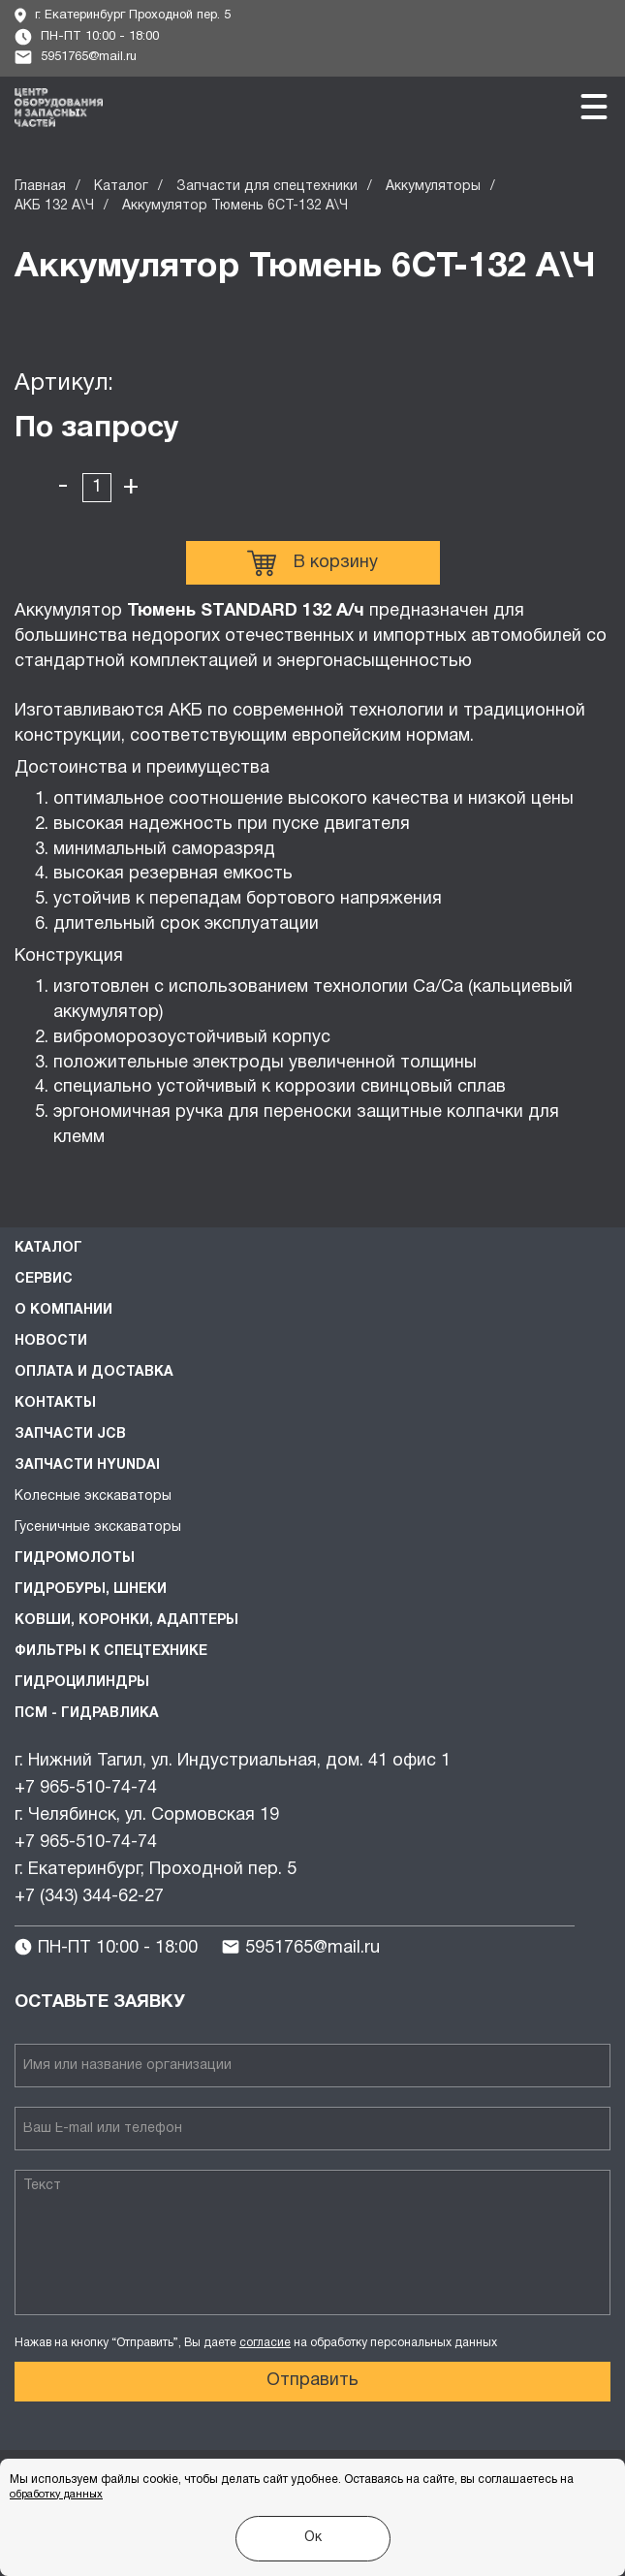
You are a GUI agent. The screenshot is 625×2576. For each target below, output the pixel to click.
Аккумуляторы (433, 186)
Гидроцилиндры (82, 1682)
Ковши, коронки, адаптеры (126, 1620)
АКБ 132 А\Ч (54, 206)
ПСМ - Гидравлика (87, 1713)
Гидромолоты (75, 1558)
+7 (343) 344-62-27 (89, 1897)
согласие (265, 2342)
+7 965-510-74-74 (86, 1788)
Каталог (121, 186)
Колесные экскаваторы (93, 1496)
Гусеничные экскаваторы (98, 1527)
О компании (63, 1310)
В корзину (312, 563)
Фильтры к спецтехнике (111, 1651)
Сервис (44, 1279)
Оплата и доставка (94, 1372)
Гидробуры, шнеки (91, 1589)
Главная (40, 186)
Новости (51, 1341)
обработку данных (56, 2494)
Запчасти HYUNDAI (87, 1465)
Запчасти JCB (70, 1434)
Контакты (55, 1403)
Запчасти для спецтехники (267, 186)
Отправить (312, 2380)
